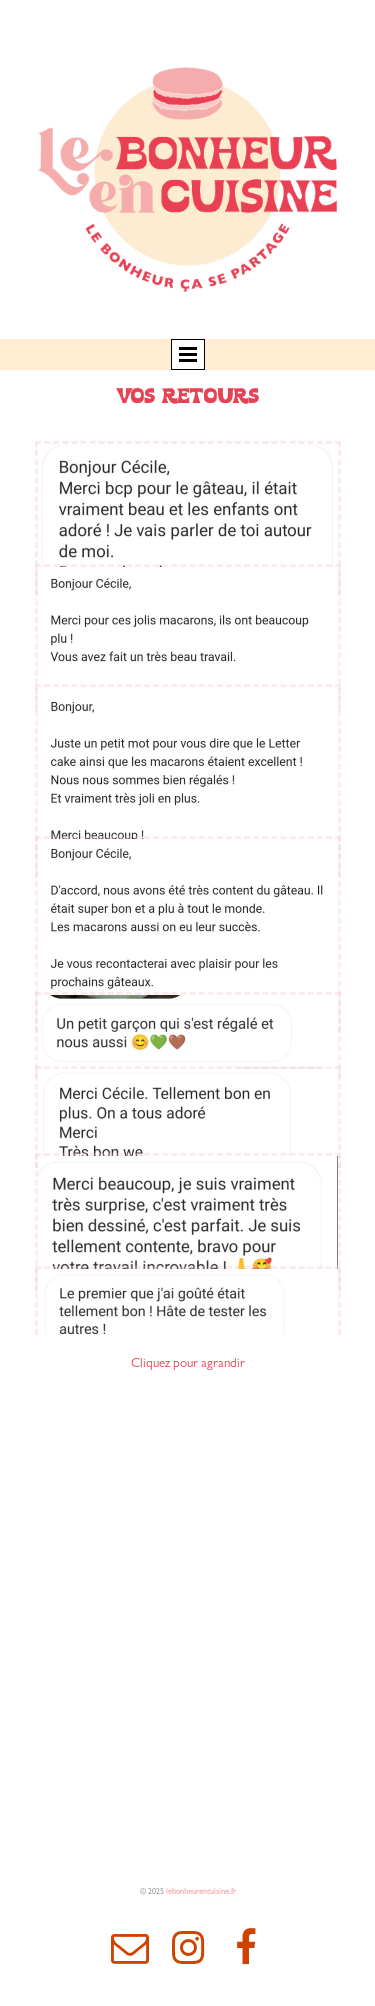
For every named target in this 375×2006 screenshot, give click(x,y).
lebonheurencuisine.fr (201, 1893)
